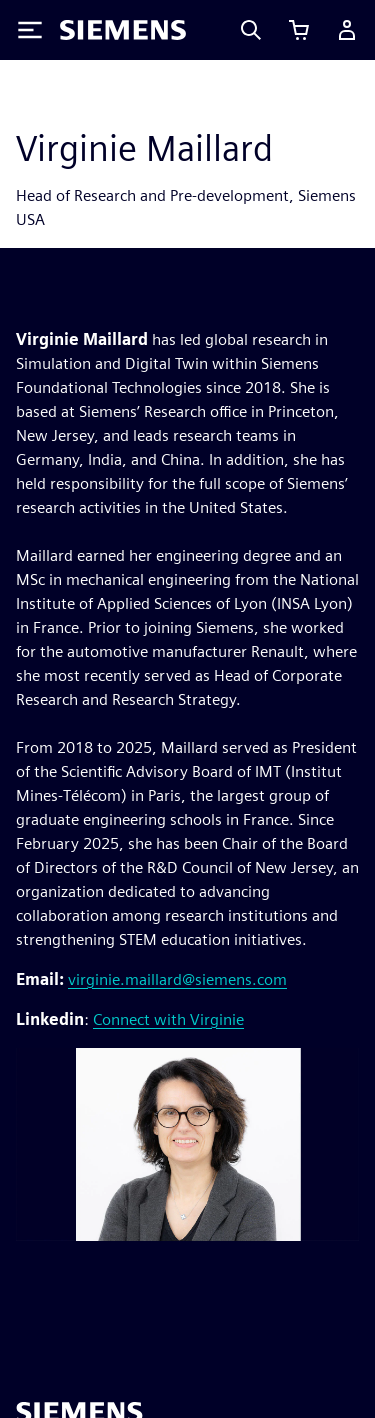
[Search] (251, 30)
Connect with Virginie (168, 1019)
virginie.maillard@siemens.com (177, 979)
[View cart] (299, 30)
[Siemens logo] (123, 30)
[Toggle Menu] (30, 30)
